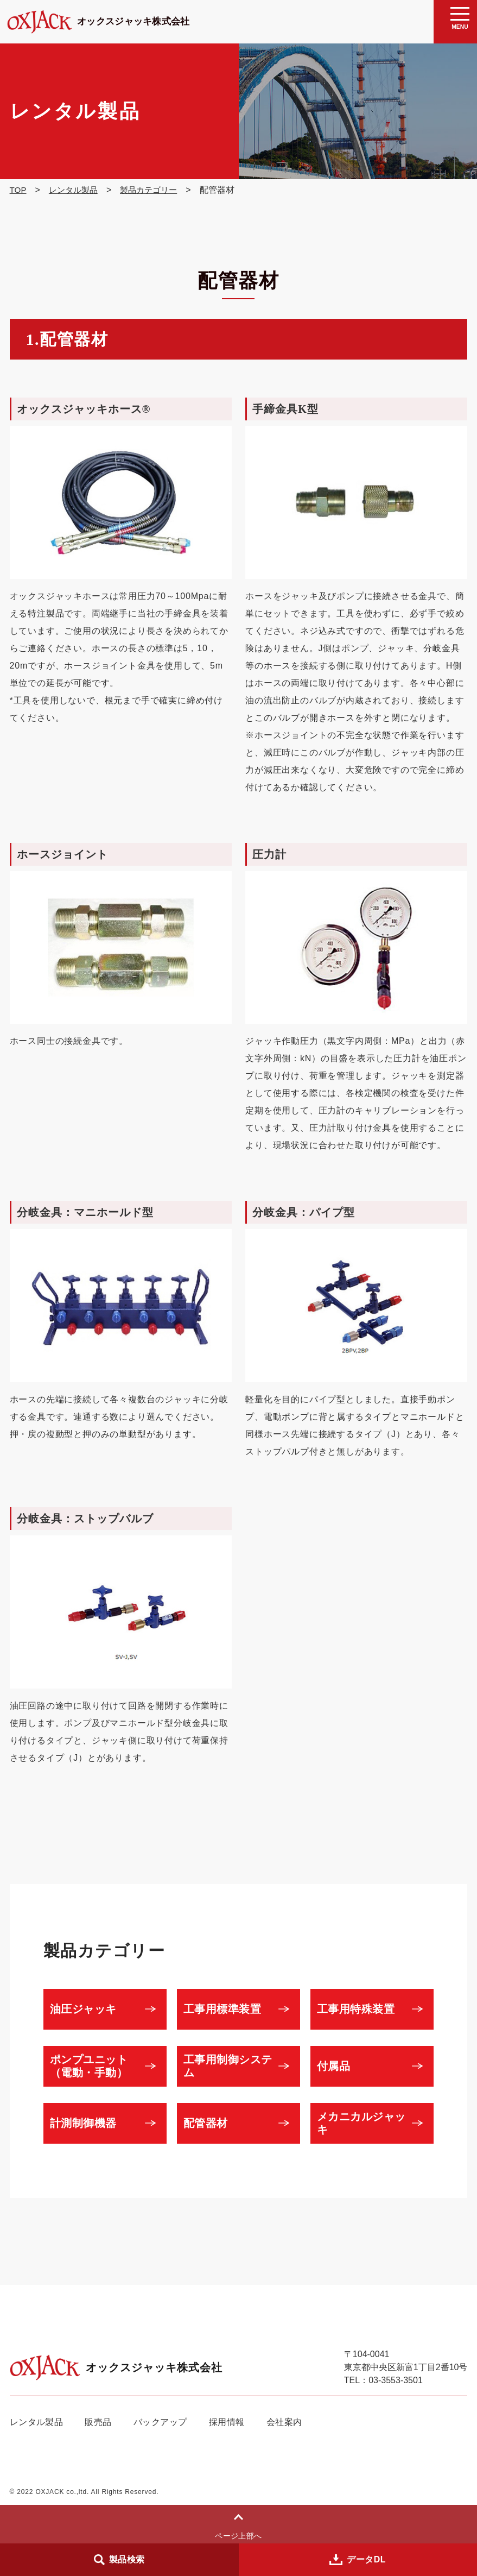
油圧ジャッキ (88, 2009)
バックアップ (162, 2422)
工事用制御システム (233, 2066)
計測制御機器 (88, 2123)
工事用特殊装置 (360, 2009)
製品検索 (127, 2559)
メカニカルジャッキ (366, 2123)
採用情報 (230, 2422)
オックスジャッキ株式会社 (120, 21)
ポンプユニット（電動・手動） (93, 2066)
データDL (366, 2559)
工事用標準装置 (227, 2009)
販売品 (99, 2422)
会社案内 (288, 2422)
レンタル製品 (37, 2422)
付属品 (338, 2066)
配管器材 (210, 2123)
